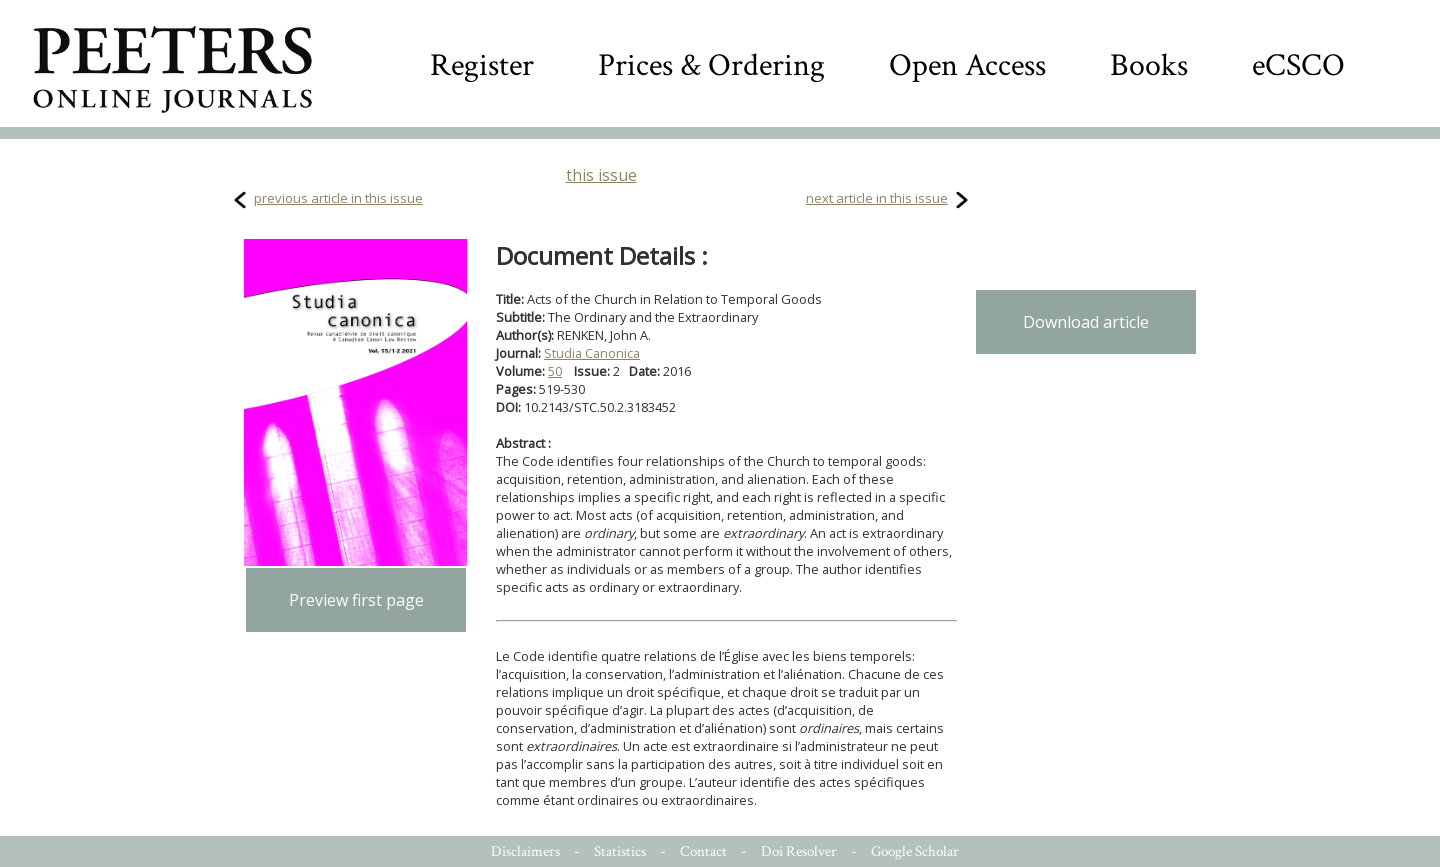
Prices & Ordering (711, 65)
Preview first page (356, 600)
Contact (703, 851)
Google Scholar (915, 851)
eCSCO (1298, 65)
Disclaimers (525, 851)
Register (482, 65)
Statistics (620, 851)
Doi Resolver (799, 851)
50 (555, 371)
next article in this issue (877, 198)
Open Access (967, 65)
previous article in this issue (338, 198)
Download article (1086, 322)
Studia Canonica (592, 353)
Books (1149, 65)
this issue (601, 175)
